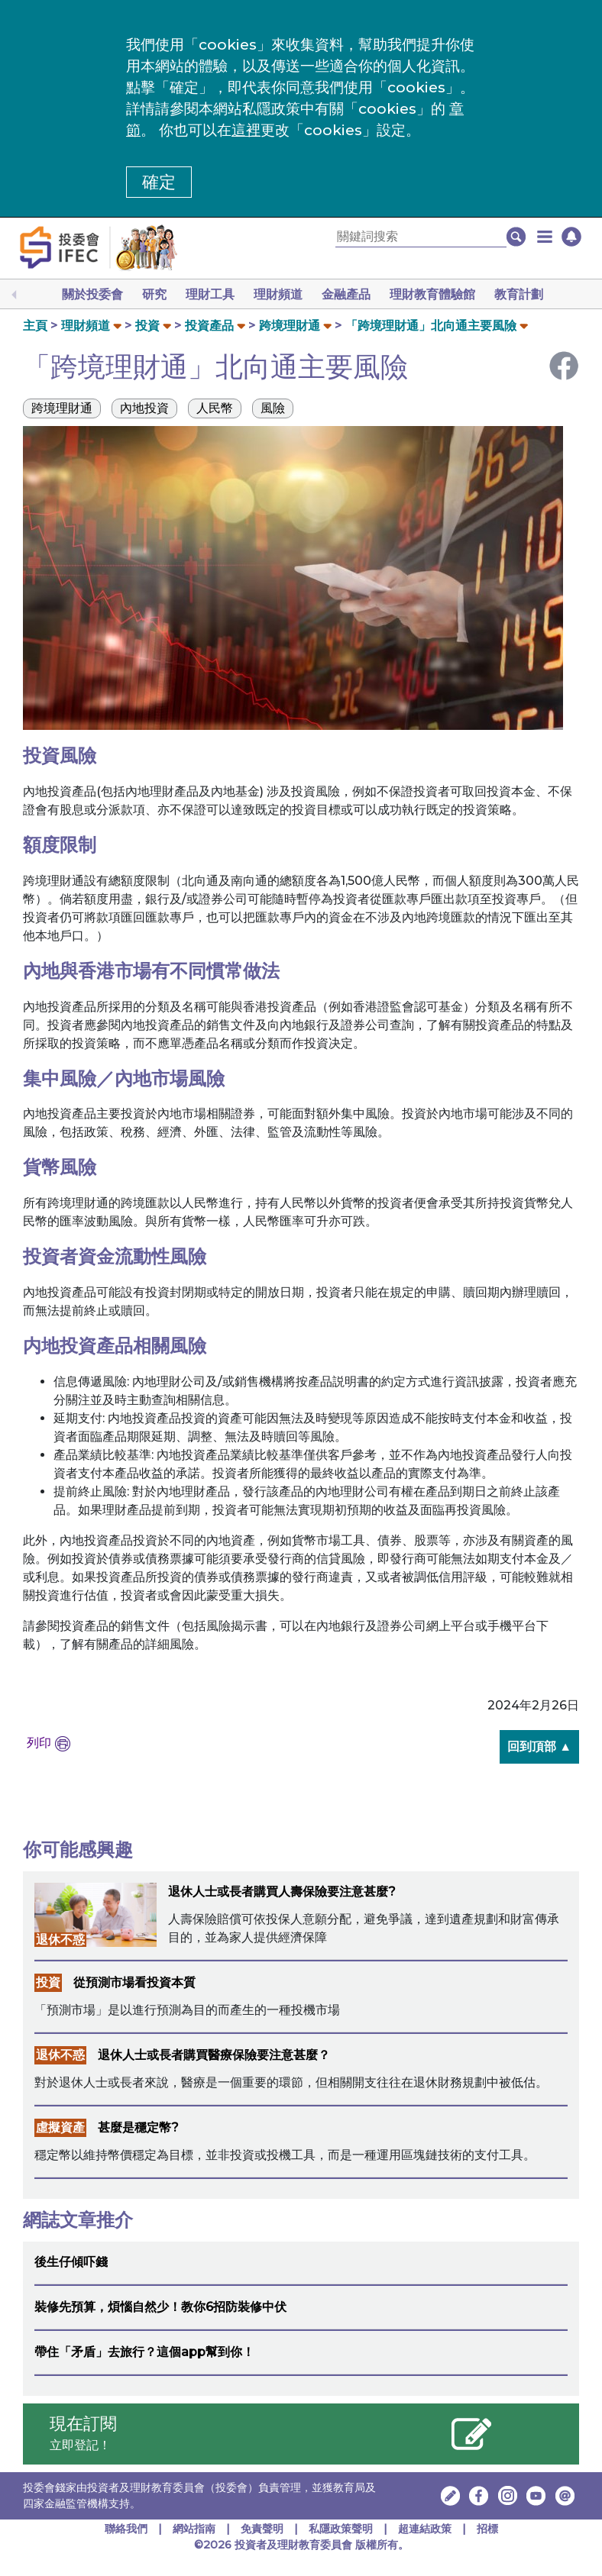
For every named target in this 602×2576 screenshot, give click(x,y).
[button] (545, 237)
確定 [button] (159, 182)
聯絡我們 (126, 2529)
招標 (487, 2529)
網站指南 (194, 2529)
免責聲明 (263, 2529)
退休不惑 (60, 1939)
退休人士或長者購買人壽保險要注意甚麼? (282, 1891)
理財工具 (210, 294)
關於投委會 (92, 294)
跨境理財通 (289, 325)
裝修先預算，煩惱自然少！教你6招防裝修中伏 (160, 2307)
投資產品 (209, 325)
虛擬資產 (60, 2127)
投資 (147, 325)
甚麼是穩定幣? (138, 2127)
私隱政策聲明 (342, 2529)
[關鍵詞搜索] (421, 237)
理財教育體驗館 (432, 294)
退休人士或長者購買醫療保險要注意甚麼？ (214, 2055)
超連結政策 (425, 2529)
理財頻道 (278, 294)
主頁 (35, 325)
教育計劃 (518, 294)
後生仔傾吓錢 (71, 2262)
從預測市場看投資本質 (134, 1982)
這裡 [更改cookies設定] (246, 130)
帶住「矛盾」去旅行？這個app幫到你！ (144, 2352)
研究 (154, 294)
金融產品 (346, 294)
